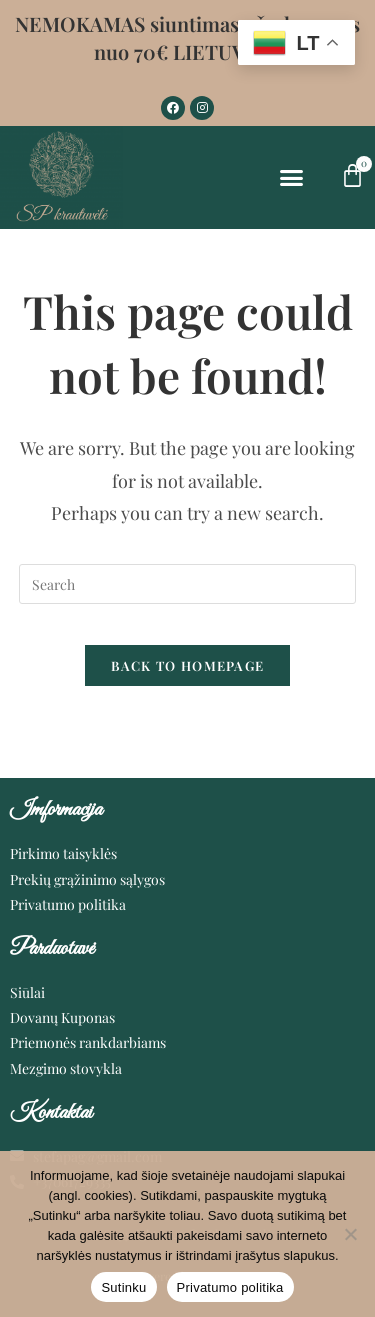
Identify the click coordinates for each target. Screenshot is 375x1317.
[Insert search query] (188, 584)
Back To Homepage (188, 665)
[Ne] (350, 1234)
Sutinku (123, 1287)
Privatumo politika (230, 1287)
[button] (292, 178)
